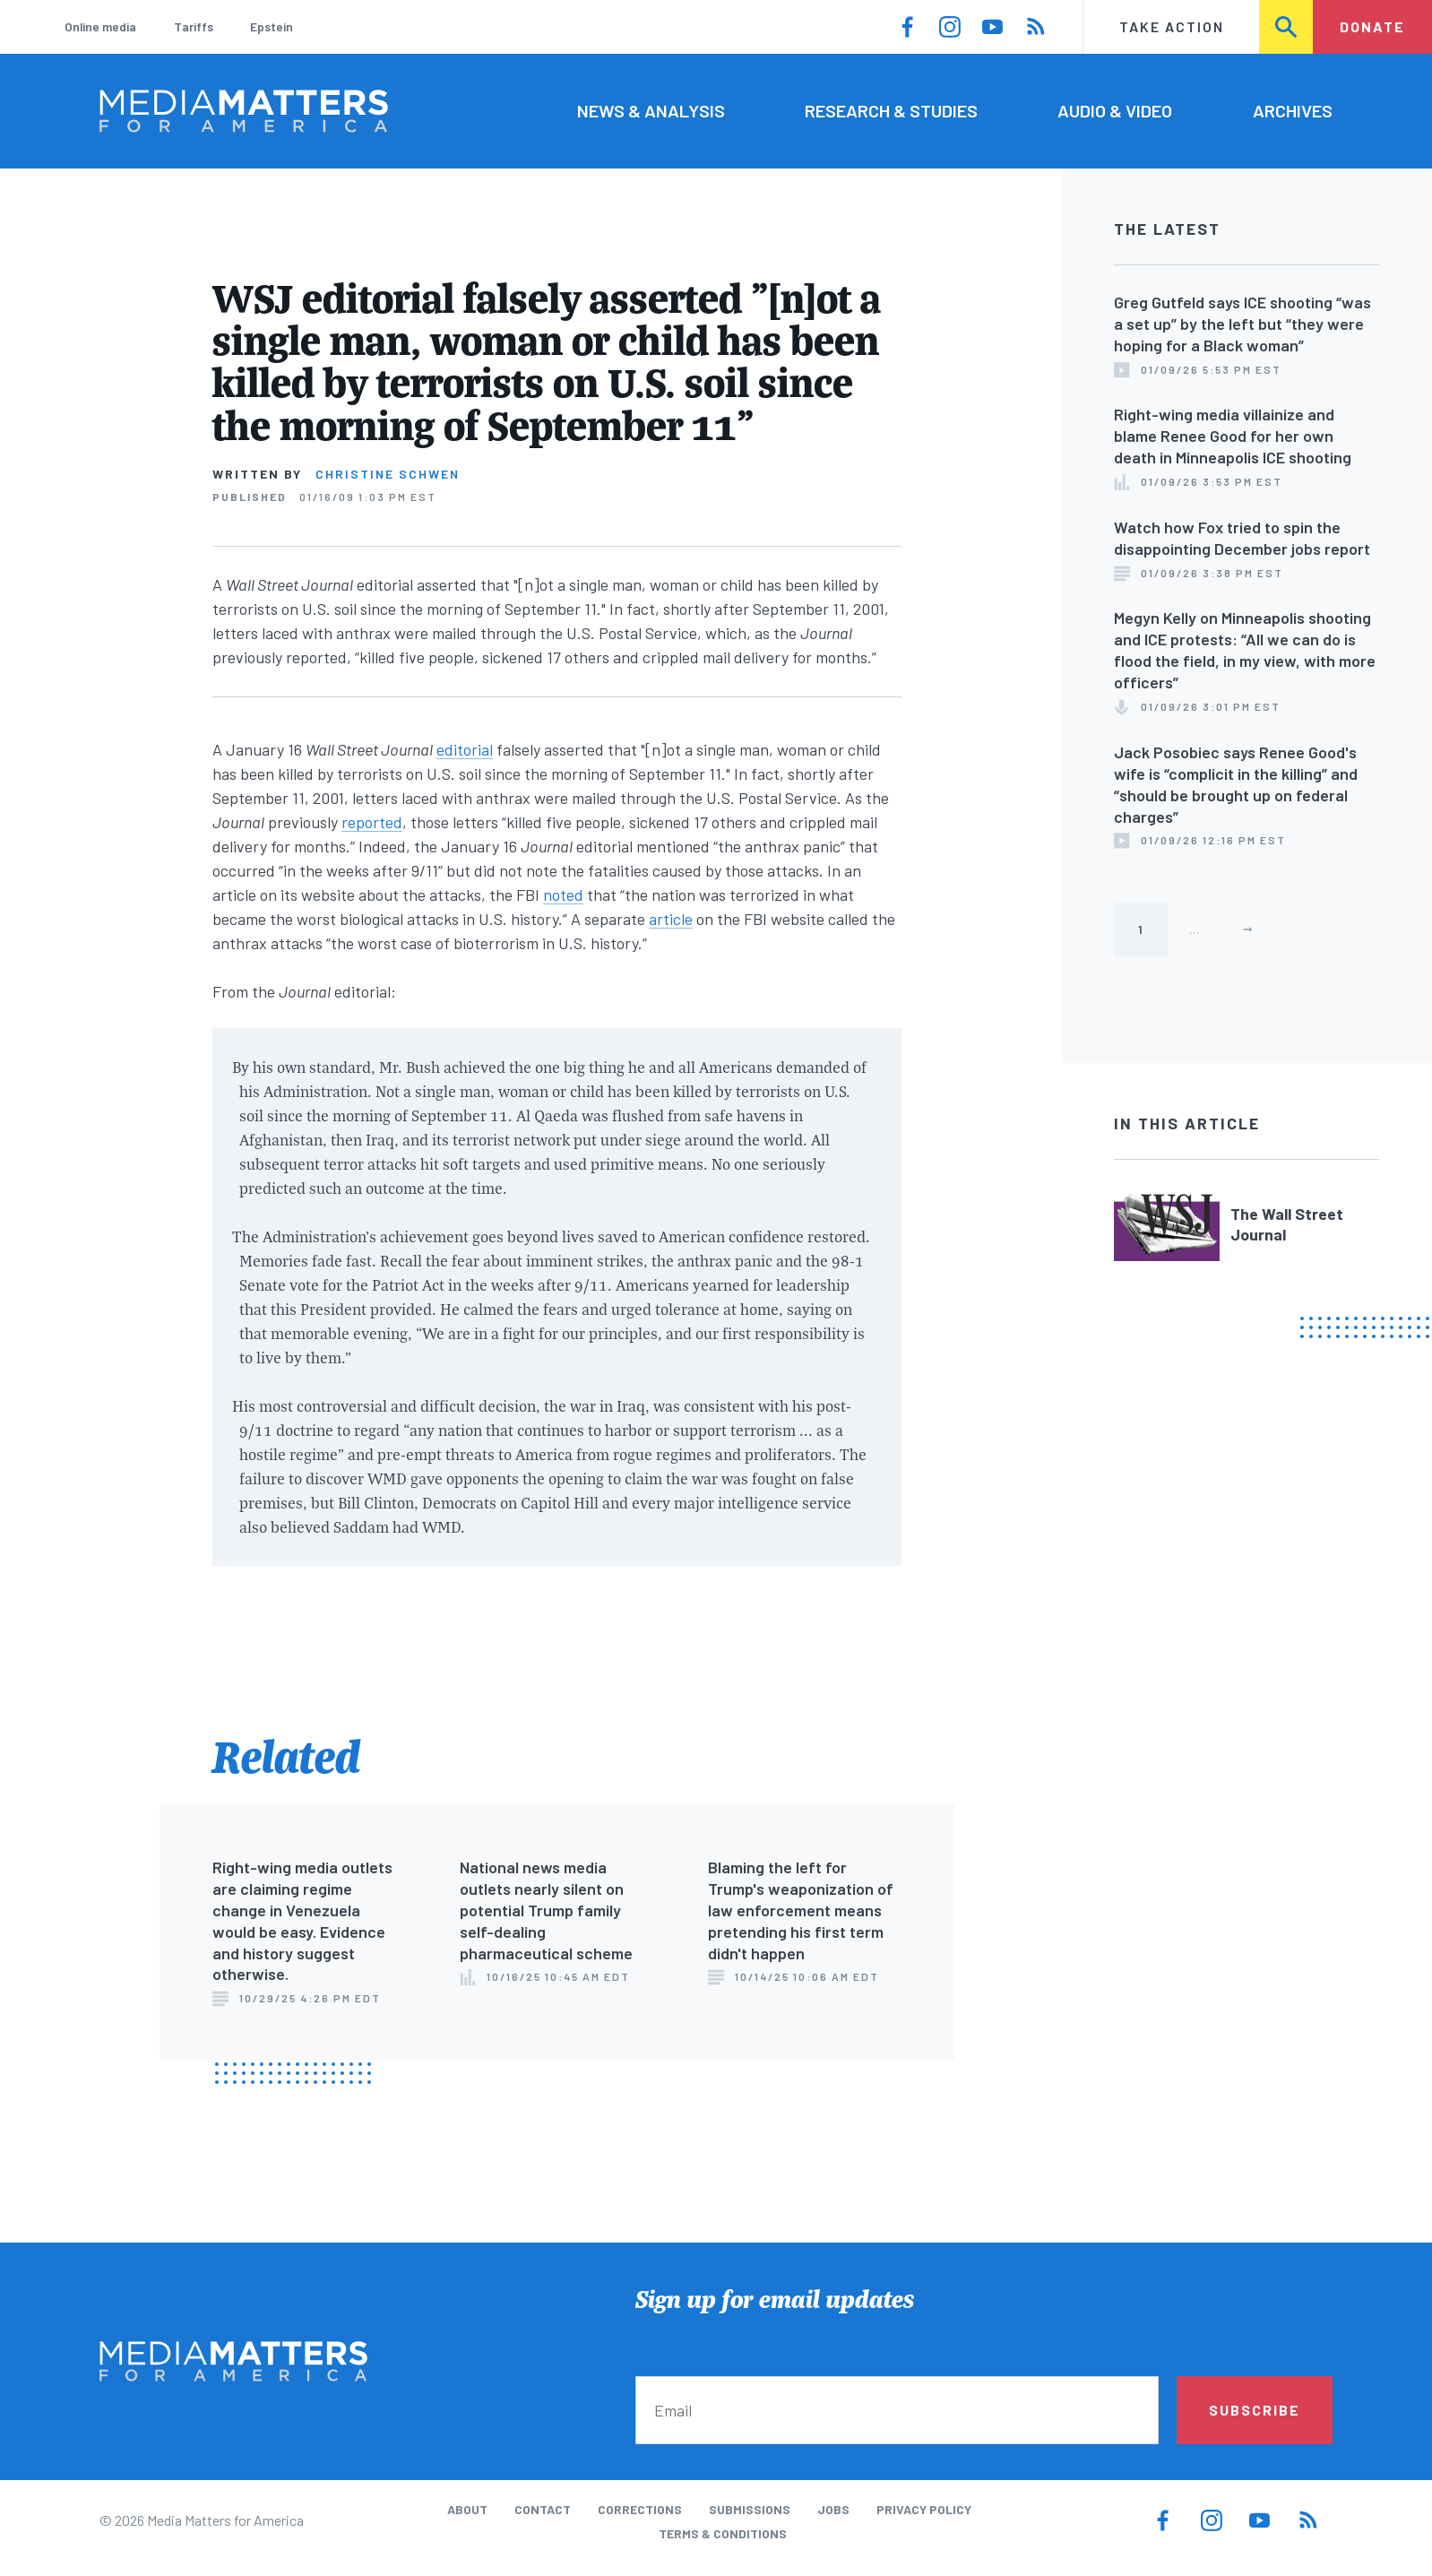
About (467, 2509)
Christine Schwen (387, 473)
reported (371, 822)
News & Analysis (651, 110)
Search (1287, 26)
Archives (1293, 110)
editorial (464, 749)
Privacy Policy (923, 2509)
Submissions (749, 2509)
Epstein (271, 26)
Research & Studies (891, 110)
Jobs (833, 2509)
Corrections (640, 2509)
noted (563, 894)
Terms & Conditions (723, 2533)
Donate (1372, 26)
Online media (100, 26)
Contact (542, 2509)
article (671, 919)
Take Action (1171, 26)
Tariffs (193, 26)
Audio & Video (1114, 110)
